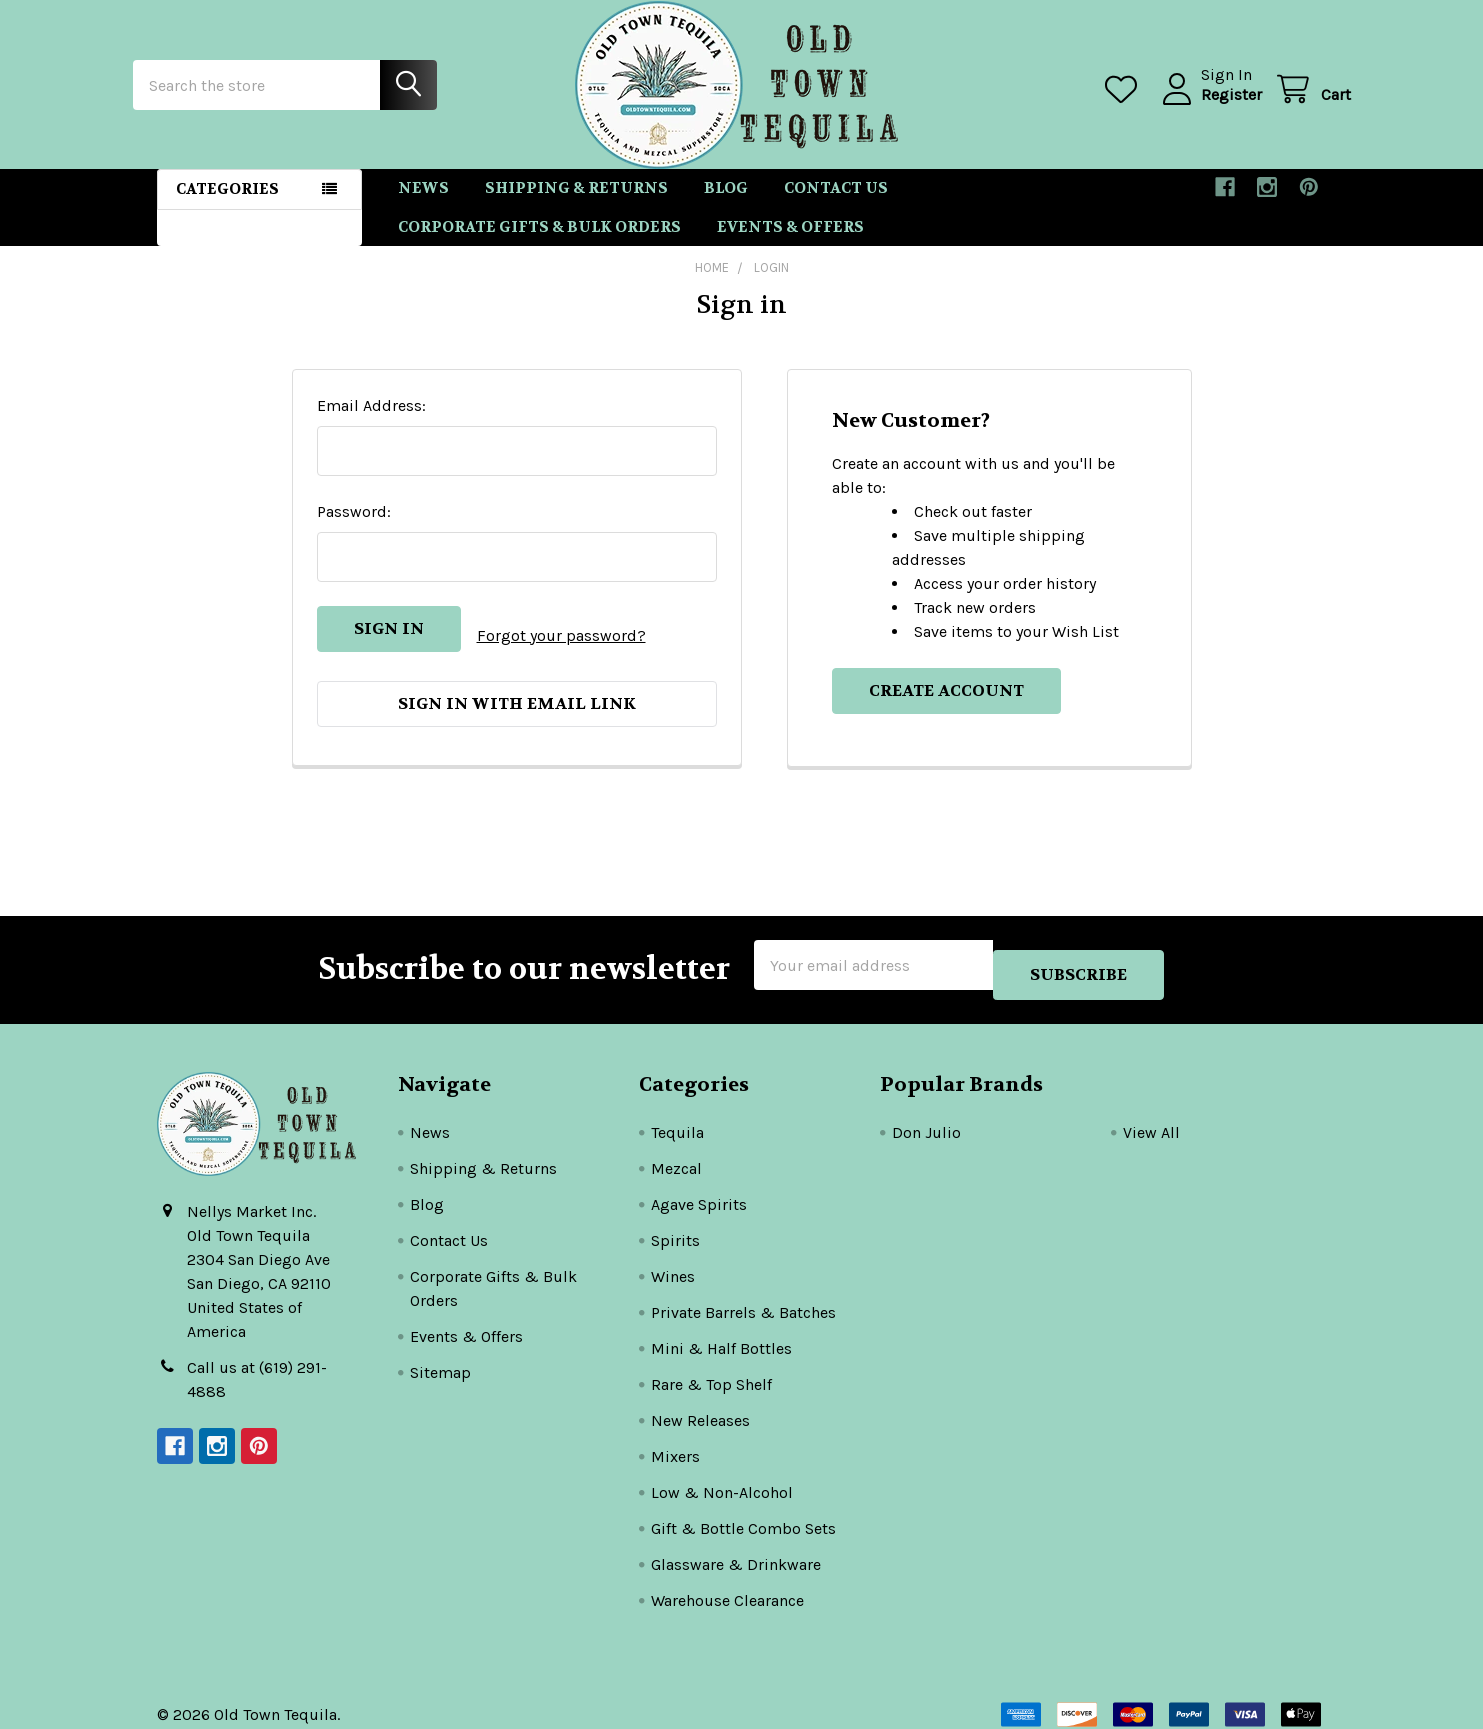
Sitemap (440, 1357)
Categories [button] (227, 207)
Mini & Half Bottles (721, 1333)
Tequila (677, 1117)
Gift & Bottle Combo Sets (743, 1513)
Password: (354, 529)
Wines (673, 1261)
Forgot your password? (561, 646)
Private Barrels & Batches (743, 1297)
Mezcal (676, 1153)
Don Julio (926, 1117)
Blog (726, 206)
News (423, 206)
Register (1207, 106)
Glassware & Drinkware (736, 1549)
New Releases (700, 1405)
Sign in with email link (517, 708)
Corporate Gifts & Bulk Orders (539, 245)
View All (1151, 1117)
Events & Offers (790, 245)
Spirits (675, 1225)
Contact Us (836, 206)
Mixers (675, 1441)
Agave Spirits (699, 1189)
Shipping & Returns (576, 206)
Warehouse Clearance (727, 1585)
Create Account (946, 708)
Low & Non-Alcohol (722, 1477)
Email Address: (371, 423)
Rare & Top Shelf (711, 1369)
